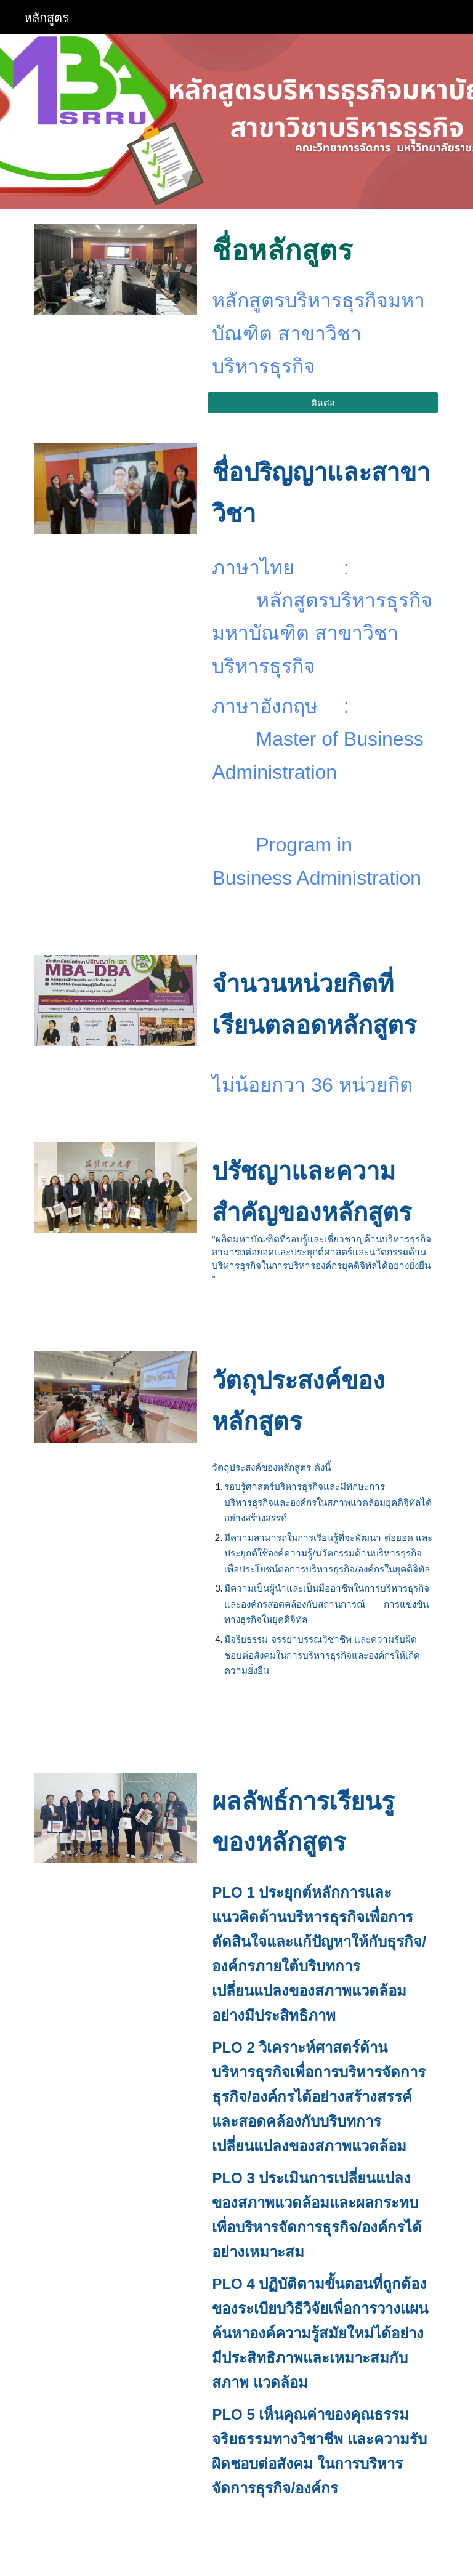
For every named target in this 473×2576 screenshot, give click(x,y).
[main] (322, 250)
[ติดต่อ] (322, 403)
